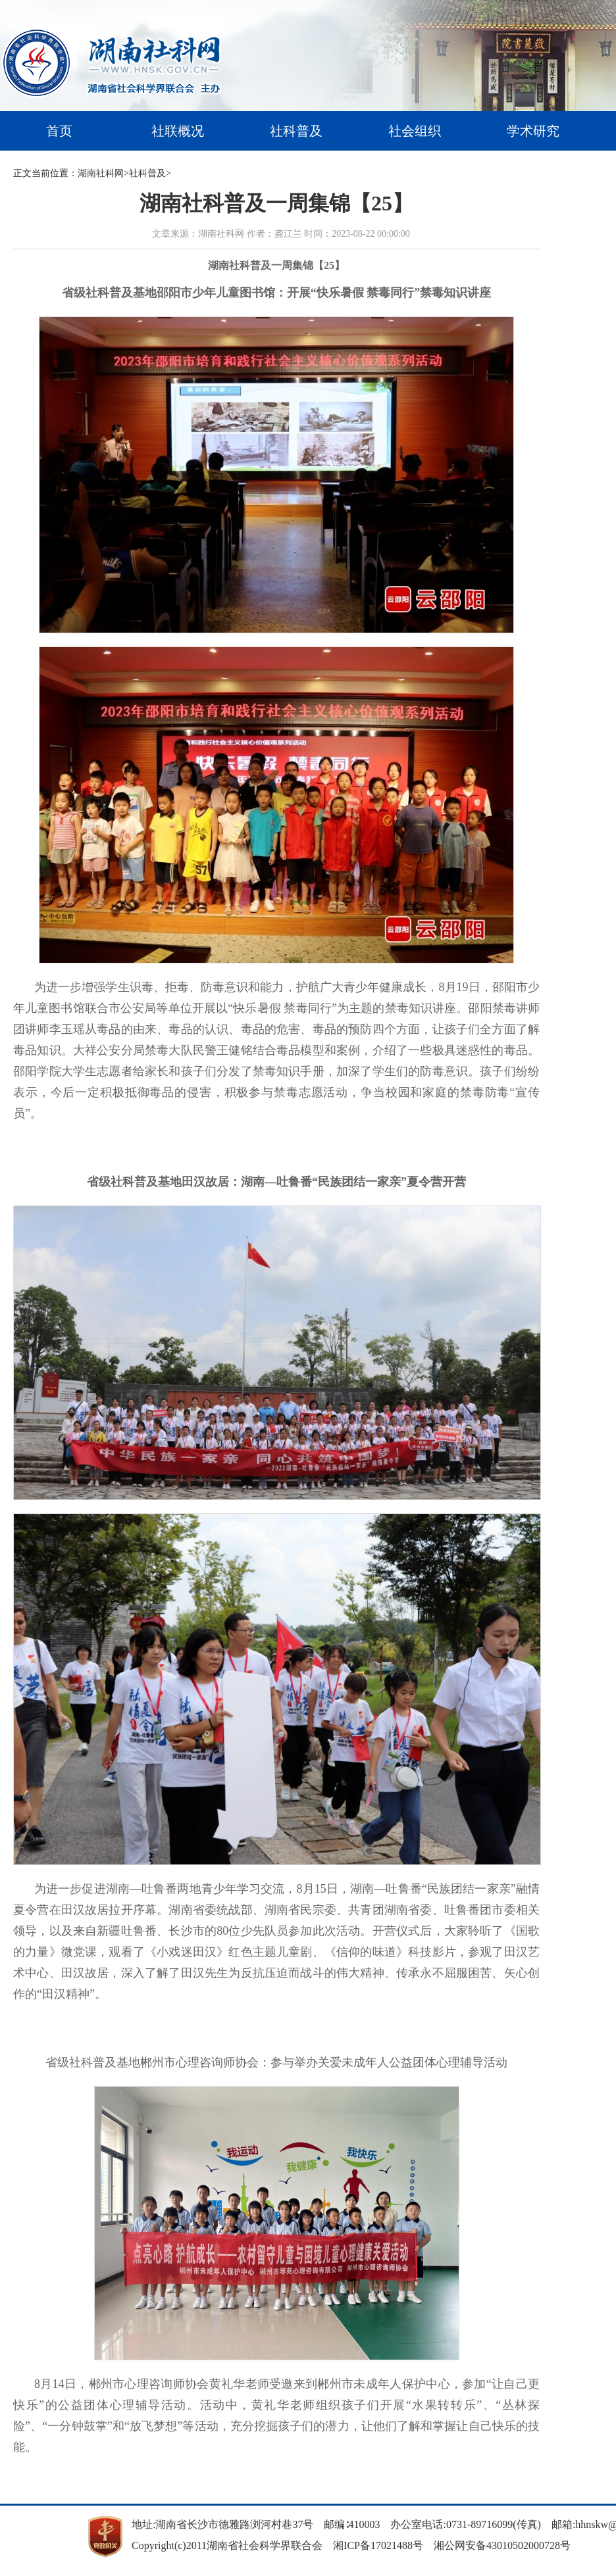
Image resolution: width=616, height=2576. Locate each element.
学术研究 (533, 131)
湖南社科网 (101, 173)
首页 (59, 131)
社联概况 (177, 131)
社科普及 (296, 131)
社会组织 (414, 131)
